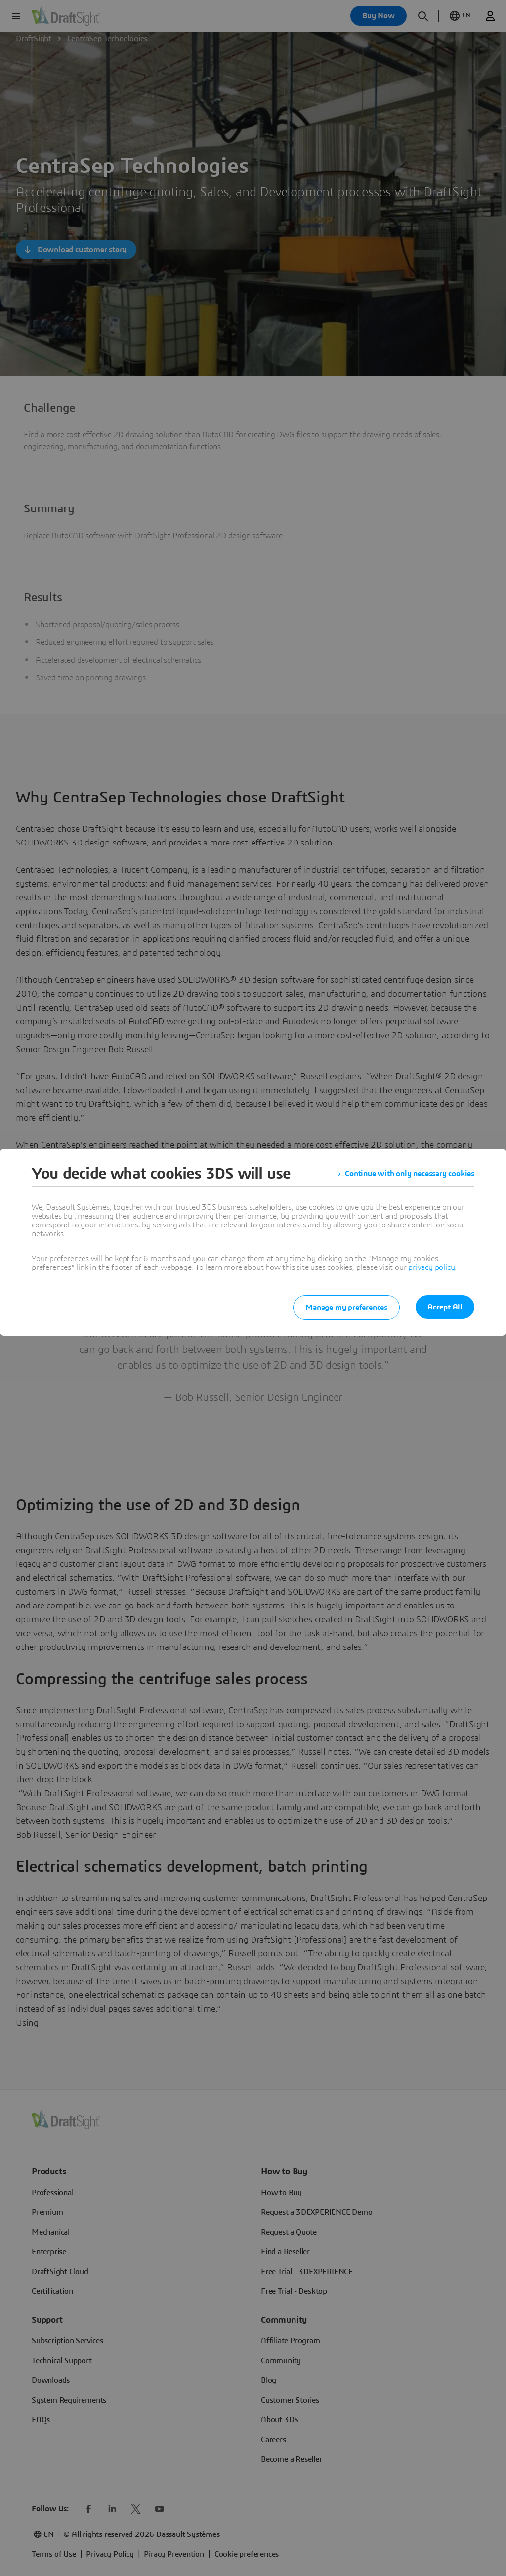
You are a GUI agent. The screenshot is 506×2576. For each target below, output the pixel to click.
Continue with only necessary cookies (409, 1174)
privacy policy (431, 1267)
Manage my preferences (346, 1307)
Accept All (445, 1307)
